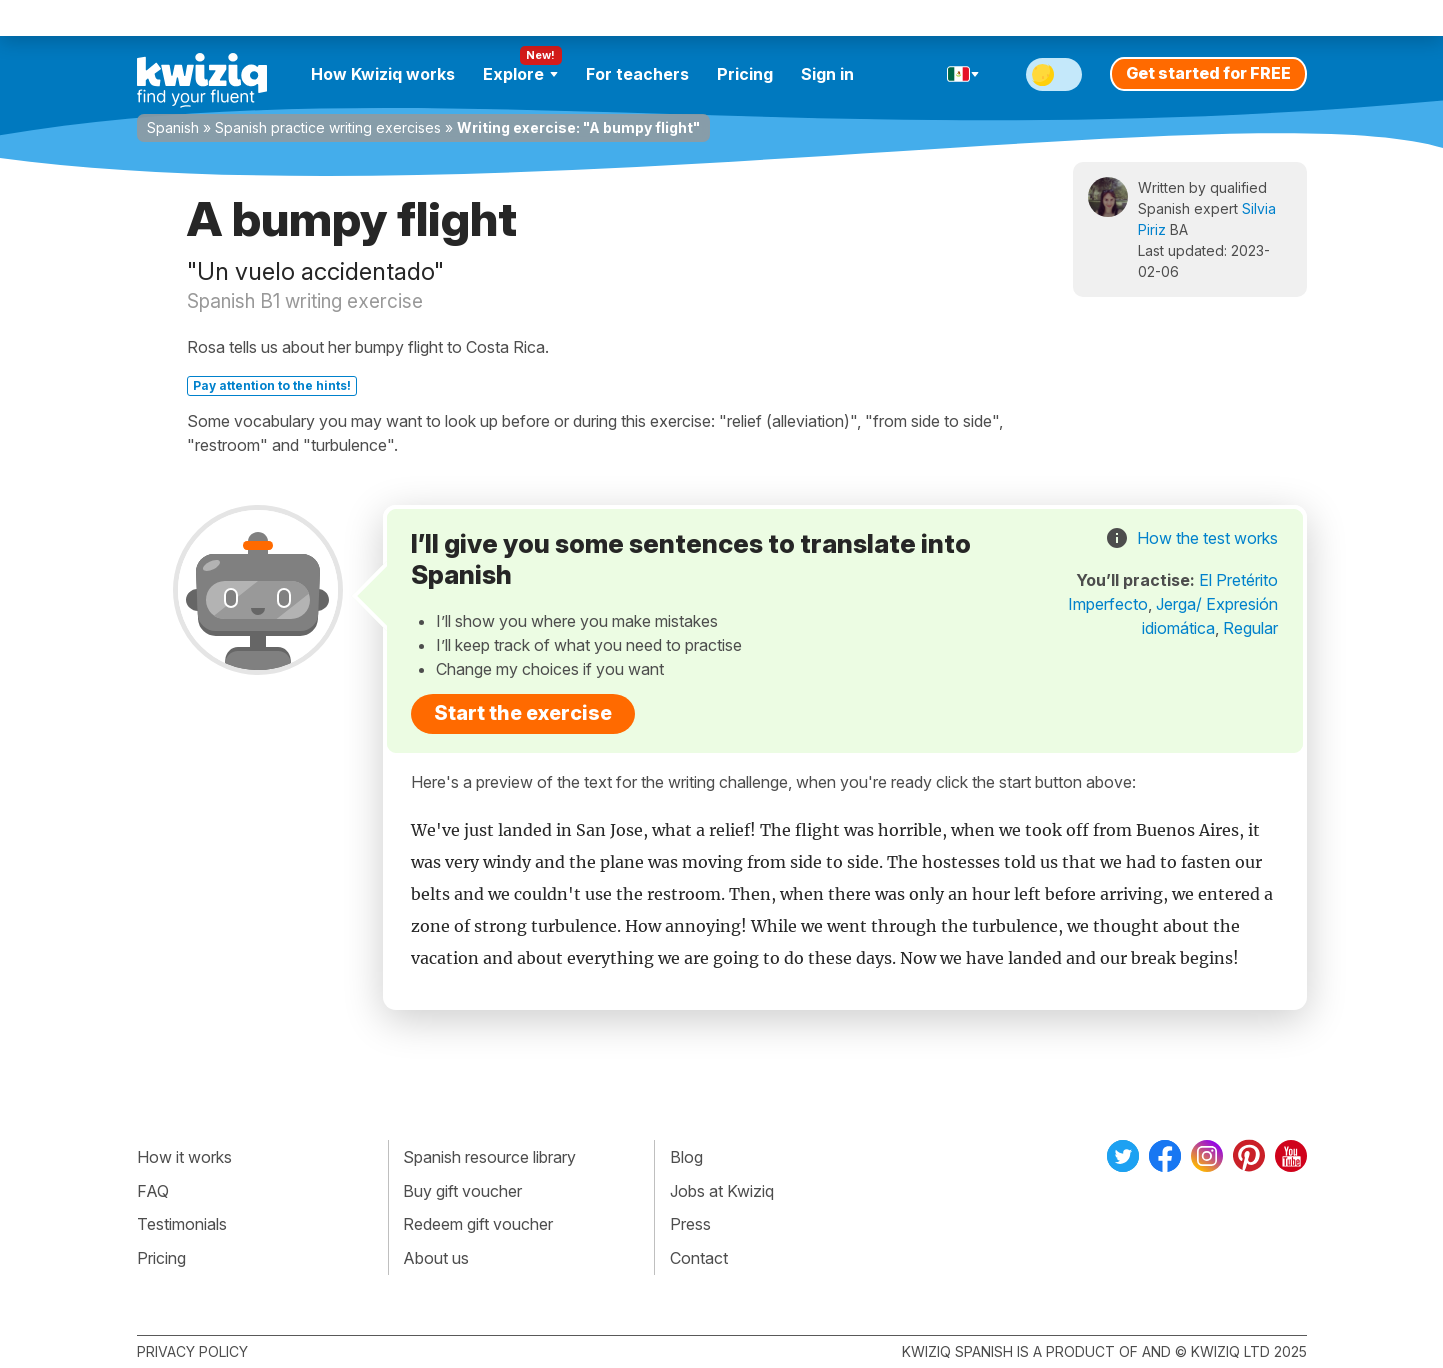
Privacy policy (192, 1351)
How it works (184, 1157)
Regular (1250, 628)
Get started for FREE (1208, 73)
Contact (699, 1258)
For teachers (637, 74)
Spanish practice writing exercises (328, 127)
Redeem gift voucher (478, 1224)
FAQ (153, 1191)
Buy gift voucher (462, 1191)
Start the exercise (523, 713)
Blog (686, 1157)
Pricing (745, 74)
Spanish (173, 127)
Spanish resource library (489, 1157)
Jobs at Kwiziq (722, 1191)
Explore (520, 74)
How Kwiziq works (383, 74)
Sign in (827, 74)
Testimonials (182, 1224)
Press (690, 1224)
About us (436, 1258)
